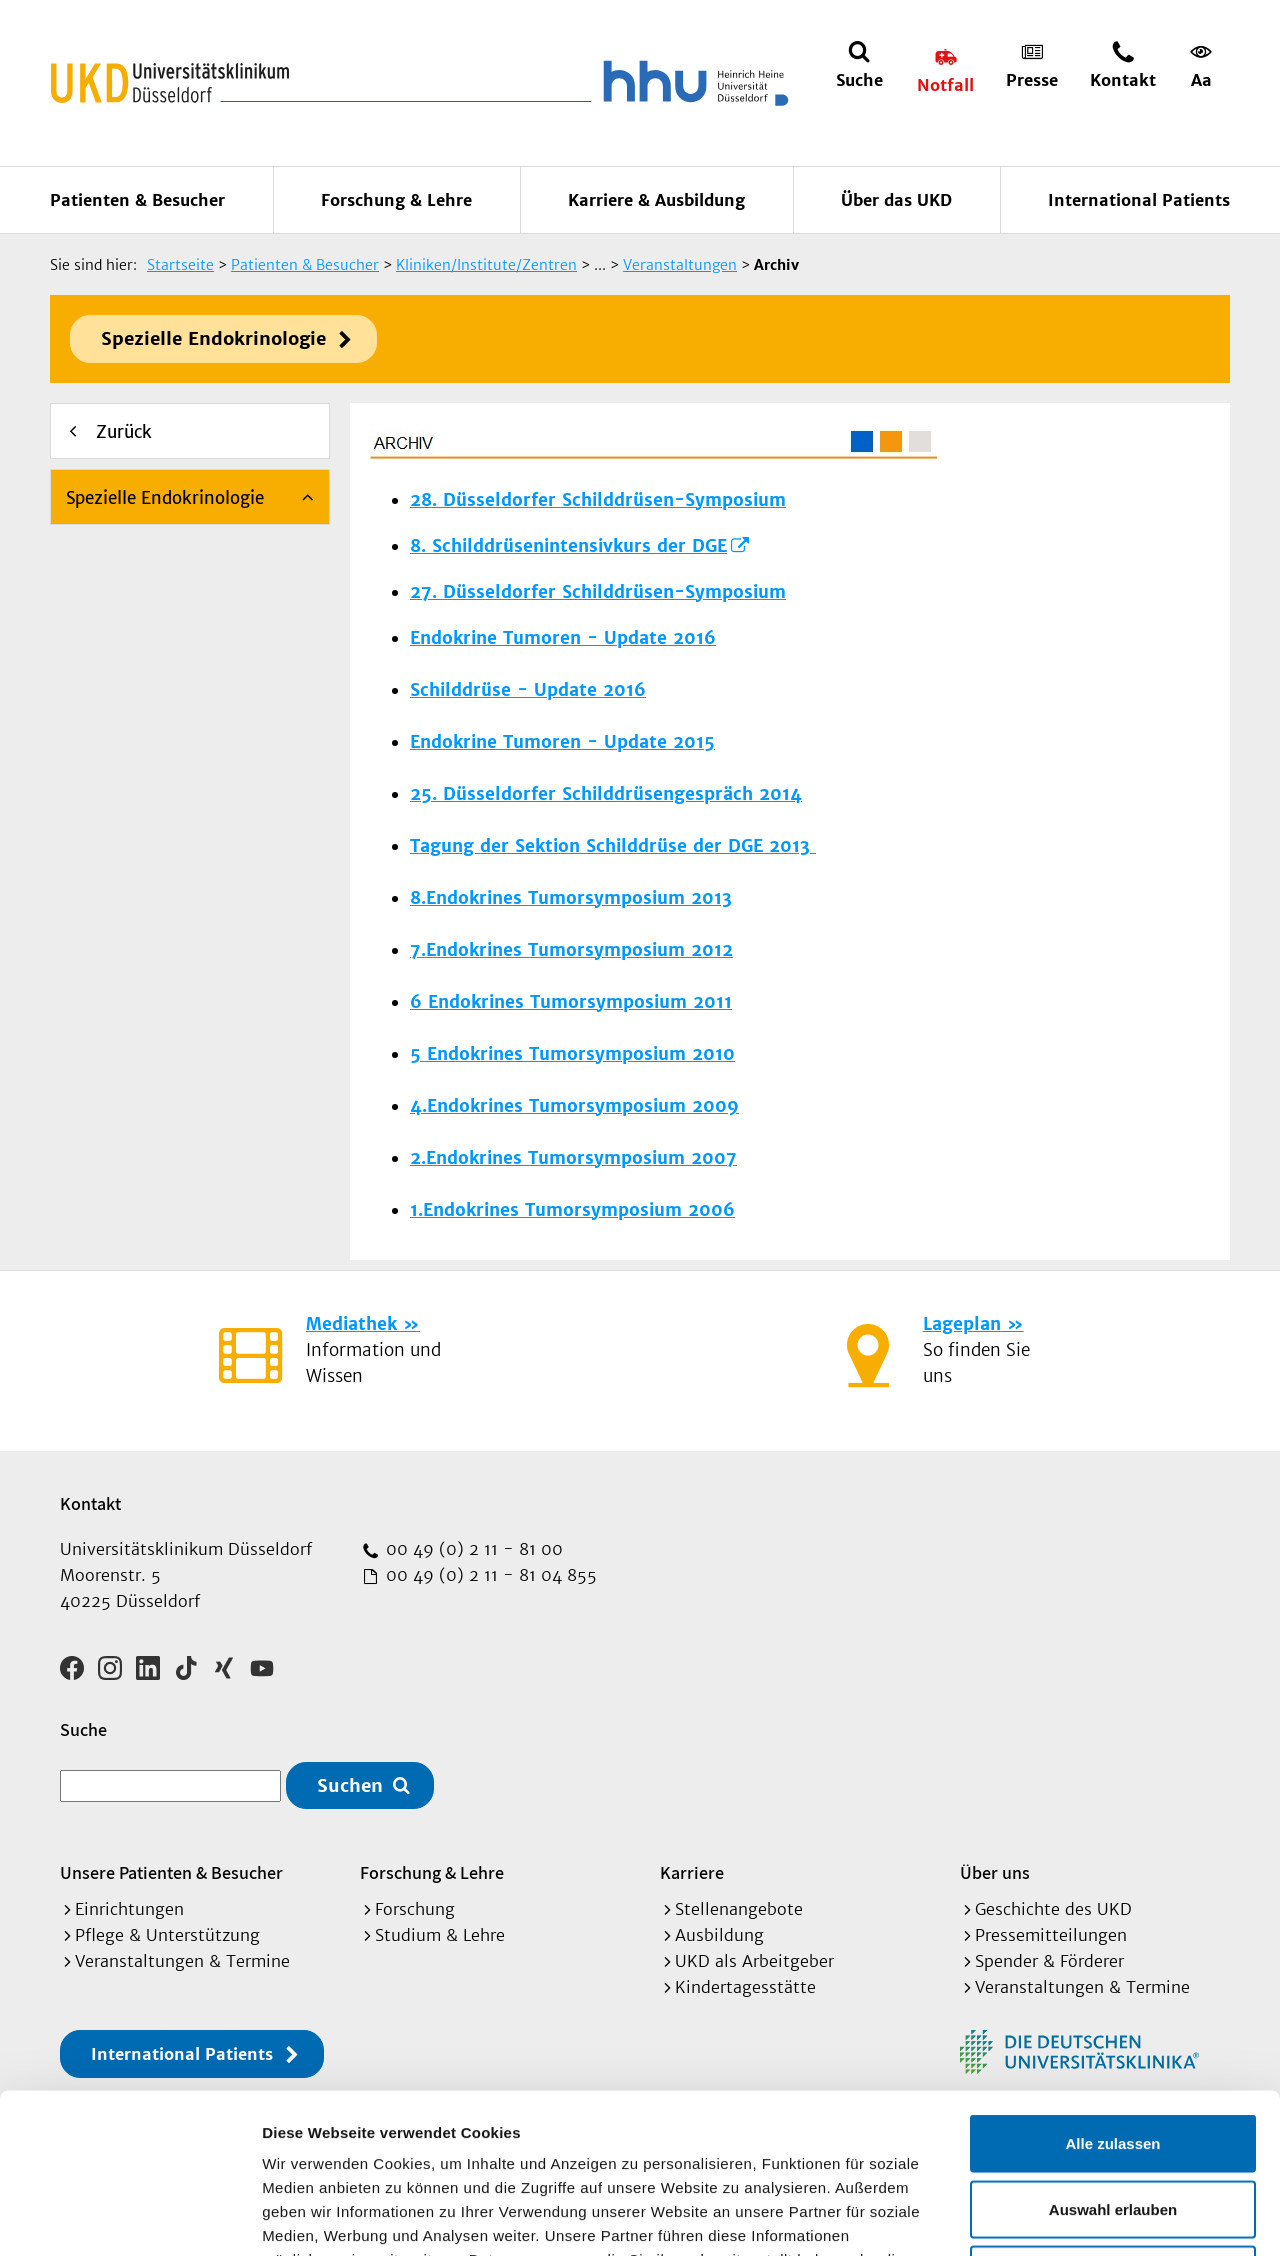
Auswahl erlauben (1113, 2059)
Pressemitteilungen (1051, 1935)
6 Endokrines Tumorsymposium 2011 (571, 1002)
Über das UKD (896, 200)
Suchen (350, 1785)
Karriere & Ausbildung (656, 200)
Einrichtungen (129, 1909)
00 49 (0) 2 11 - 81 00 (472, 1549)
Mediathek (351, 1324)
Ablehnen (1113, 2124)
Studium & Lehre (440, 1935)
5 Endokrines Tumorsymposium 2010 (572, 1054)
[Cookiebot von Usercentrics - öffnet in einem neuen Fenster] (129, 2217)
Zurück (124, 432)
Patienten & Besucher (137, 200)
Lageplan (962, 1324)
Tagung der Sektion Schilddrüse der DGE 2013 (613, 846)
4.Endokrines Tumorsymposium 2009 (574, 1106)
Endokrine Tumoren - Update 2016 (563, 638)
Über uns (995, 1872)
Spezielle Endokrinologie (213, 338)
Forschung (415, 1909)
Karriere (692, 1872)
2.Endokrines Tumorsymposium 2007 (573, 1158)
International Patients (1139, 200)
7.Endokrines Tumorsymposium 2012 (571, 950)
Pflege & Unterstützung (167, 1935)
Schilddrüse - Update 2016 (528, 690)
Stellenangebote (739, 1909)
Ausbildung (719, 1935)
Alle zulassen (1112, 1993)
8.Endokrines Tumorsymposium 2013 (571, 898)
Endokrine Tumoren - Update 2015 (562, 742)
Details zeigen (1063, 2216)
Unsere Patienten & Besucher (171, 1872)
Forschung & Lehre (396, 200)
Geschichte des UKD (1053, 1909)
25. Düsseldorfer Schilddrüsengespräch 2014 (606, 794)
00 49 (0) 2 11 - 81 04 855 (489, 1575)
